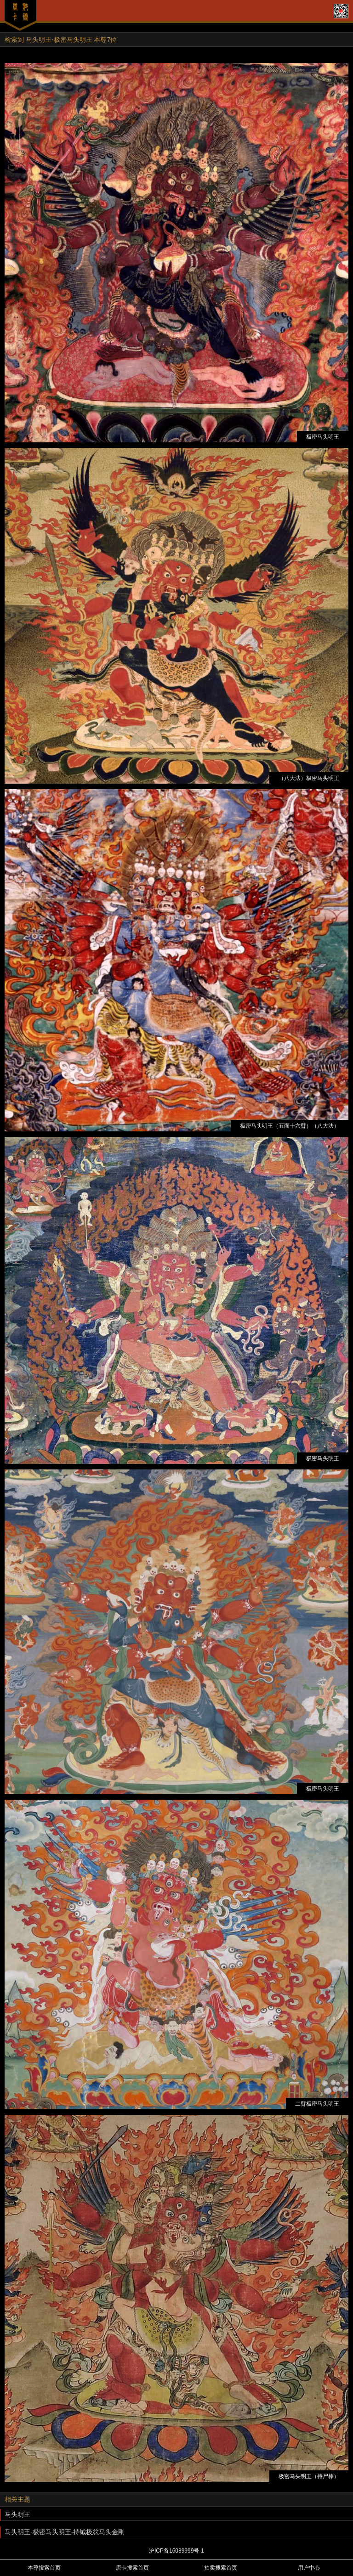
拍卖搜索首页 (220, 2568)
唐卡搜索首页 (132, 2568)
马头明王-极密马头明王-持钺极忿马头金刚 (65, 2532)
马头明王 (17, 2514)
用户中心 (309, 2568)
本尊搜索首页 (44, 2568)
